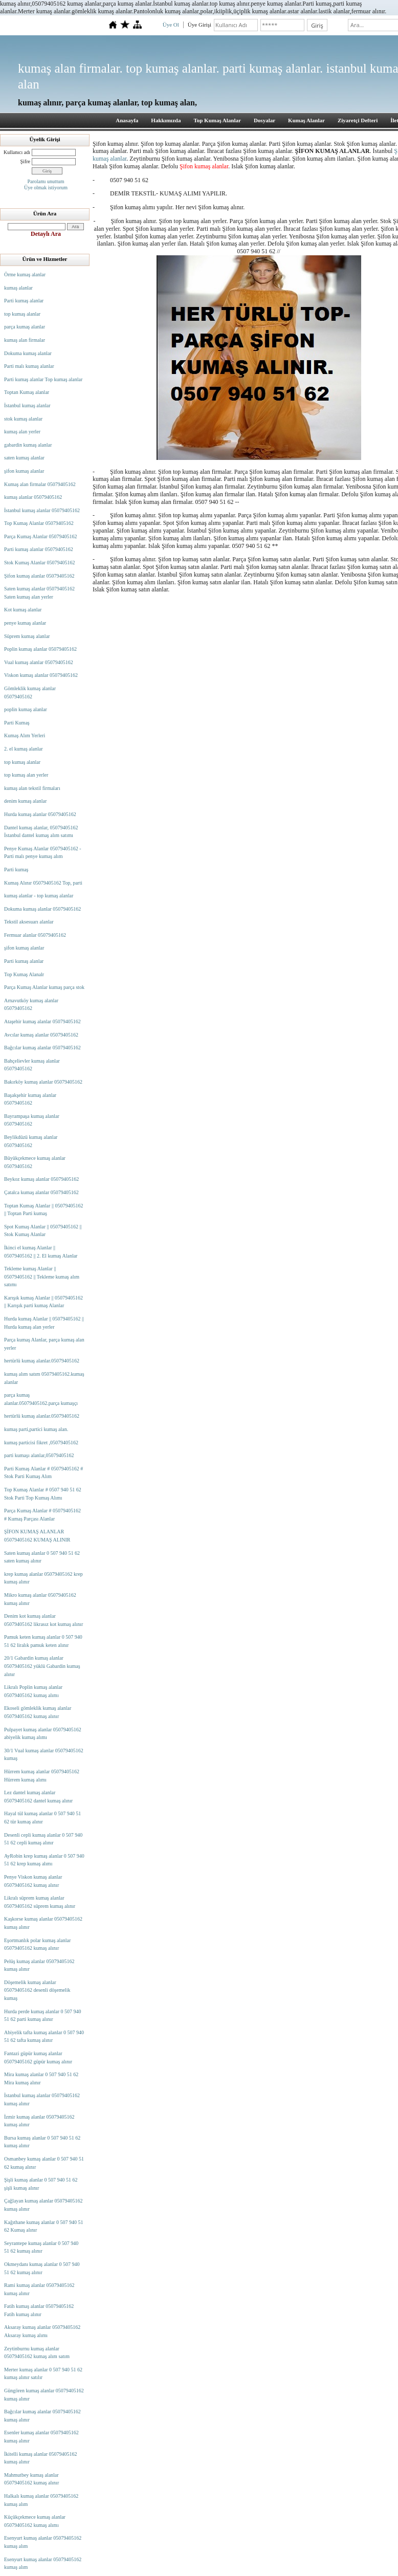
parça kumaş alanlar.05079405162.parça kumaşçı (41, 1399)
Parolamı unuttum (46, 181)
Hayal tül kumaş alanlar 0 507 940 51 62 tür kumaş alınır (42, 1817)
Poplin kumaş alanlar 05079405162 (40, 649)
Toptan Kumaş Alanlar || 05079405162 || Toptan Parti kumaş (43, 1210)
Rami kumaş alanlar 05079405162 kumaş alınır (39, 2289)
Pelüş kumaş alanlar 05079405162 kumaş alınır (39, 1965)
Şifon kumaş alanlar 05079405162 (39, 576)
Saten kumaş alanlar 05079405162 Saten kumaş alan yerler (39, 593)
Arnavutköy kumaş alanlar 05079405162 (31, 1004)
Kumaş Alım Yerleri (24, 735)
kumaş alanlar (18, 288)
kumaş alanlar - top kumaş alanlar (38, 895)
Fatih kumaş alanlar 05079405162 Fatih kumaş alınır (39, 2310)
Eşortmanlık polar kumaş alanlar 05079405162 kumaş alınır (37, 1944)
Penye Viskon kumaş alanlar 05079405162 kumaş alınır (33, 1881)
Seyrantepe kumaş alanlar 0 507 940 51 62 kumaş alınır (41, 2247)
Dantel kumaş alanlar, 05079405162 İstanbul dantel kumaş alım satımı (41, 832)
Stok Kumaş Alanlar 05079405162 (39, 562)
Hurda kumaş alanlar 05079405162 (40, 814)
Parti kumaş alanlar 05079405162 (38, 549)
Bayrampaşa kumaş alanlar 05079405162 (31, 1120)
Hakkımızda (166, 120)
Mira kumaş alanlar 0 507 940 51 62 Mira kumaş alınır (41, 2078)
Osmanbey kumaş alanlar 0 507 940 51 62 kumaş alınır (44, 2163)
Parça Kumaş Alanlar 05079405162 (40, 536)
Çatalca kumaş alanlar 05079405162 (41, 1192)
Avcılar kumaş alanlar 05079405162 (41, 1035)
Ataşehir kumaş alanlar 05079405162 (42, 1021)
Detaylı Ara (46, 233)
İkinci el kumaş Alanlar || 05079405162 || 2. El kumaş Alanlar (40, 1252)
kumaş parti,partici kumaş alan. (36, 1429)
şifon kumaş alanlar (24, 471)
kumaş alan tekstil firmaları (32, 788)
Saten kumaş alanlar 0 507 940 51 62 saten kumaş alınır (42, 1557)
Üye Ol (171, 24)
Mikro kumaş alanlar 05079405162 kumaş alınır (40, 1599)
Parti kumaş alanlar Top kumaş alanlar (43, 379)
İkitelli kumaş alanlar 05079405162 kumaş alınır (40, 2458)
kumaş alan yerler (22, 431)
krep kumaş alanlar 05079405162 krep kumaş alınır (43, 1578)
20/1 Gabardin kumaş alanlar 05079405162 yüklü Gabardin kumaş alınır (42, 1666)
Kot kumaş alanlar (22, 609)
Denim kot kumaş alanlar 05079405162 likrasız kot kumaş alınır (43, 1620)
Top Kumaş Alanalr (24, 974)
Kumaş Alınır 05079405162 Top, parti (43, 883)
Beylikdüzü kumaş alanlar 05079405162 (30, 1141)
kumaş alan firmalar (24, 340)
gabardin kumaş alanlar (28, 445)
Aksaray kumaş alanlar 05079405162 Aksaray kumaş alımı (42, 2331)
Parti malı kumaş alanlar (29, 366)
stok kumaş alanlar (23, 419)
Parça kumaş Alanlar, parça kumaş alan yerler (44, 1344)
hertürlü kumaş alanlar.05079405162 (41, 1360)
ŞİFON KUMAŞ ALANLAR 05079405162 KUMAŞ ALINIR (37, 1536)
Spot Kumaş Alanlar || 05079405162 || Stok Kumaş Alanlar (43, 1231)
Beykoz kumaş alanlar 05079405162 (41, 1179)
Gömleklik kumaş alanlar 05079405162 (30, 692)
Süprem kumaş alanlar (27, 636)
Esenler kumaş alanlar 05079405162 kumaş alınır (41, 2436)
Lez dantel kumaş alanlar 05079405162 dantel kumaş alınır (38, 1796)
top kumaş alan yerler (26, 775)
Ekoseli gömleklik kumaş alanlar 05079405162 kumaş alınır (37, 1712)
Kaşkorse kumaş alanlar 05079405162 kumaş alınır (43, 1923)
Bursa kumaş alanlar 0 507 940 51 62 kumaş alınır (42, 2142)
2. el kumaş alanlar (23, 749)
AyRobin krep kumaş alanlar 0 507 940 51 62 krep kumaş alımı (44, 1860)
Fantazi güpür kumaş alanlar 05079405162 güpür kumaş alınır (38, 2057)
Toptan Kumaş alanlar (26, 392)
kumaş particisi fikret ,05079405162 (41, 1442)
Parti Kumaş (17, 722)
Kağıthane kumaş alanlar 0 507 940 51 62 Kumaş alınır (43, 2226)
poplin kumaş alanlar (25, 709)
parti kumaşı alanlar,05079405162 (39, 1455)
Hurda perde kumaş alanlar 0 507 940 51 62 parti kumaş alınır (42, 2015)
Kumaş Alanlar (306, 120)
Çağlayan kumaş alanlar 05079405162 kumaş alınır (43, 2205)
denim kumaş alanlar (25, 801)
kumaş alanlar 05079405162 (33, 497)
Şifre (25, 161)
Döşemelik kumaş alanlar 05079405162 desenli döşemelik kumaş (37, 1990)
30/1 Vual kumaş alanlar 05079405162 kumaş (43, 1755)
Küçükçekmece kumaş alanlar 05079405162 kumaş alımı (34, 2521)
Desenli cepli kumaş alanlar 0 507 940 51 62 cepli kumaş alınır (43, 1839)
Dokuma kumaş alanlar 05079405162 (42, 909)
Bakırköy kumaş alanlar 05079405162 (43, 1082)
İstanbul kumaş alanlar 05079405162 (42, 510)
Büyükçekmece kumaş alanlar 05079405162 (34, 1162)
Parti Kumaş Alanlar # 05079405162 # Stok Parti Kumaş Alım (43, 1473)
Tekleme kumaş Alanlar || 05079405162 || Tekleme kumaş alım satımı (41, 1276)
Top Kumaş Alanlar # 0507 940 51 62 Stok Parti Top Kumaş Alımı (42, 1494)
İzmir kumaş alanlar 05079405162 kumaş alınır (39, 2121)
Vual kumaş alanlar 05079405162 (38, 662)
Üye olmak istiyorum (46, 187)
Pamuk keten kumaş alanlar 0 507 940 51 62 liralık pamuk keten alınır (43, 1641)
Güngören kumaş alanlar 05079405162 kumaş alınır (44, 2395)
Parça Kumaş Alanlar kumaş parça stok (44, 987)
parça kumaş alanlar (24, 326)
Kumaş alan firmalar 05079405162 (40, 484)
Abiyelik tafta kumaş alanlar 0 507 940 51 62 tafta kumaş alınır (44, 2036)
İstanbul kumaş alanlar (27, 405)
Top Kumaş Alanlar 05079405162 (39, 523)
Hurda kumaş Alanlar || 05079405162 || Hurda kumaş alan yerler (44, 1323)
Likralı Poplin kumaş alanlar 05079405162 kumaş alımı (33, 1691)
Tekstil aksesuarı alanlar (28, 921)
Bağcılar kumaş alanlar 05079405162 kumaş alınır (42, 2416)
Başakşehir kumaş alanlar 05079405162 (30, 1099)
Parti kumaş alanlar (23, 300)
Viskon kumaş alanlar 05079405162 (41, 675)
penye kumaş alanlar (25, 623)
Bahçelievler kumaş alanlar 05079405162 (32, 1065)
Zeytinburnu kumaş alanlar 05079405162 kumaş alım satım (37, 2353)
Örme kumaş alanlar (25, 274)
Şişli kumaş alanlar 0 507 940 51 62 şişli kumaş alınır (41, 2184)
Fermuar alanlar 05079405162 (35, 935)
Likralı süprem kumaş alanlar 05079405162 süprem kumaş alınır (39, 1902)
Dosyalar (264, 120)
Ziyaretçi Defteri (358, 120)
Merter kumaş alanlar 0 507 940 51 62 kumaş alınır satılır (43, 2374)
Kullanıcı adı (17, 152)
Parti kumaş (16, 869)
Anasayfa (127, 120)
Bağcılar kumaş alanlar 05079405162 (42, 1047)
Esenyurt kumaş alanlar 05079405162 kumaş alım (42, 2542)
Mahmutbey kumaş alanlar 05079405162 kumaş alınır (31, 2479)
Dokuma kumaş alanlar (28, 353)
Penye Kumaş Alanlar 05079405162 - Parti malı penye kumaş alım (42, 853)
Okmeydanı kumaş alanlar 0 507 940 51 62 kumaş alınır (41, 2268)
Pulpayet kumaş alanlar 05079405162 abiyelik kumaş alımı (42, 1734)
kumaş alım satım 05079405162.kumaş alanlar (44, 1378)
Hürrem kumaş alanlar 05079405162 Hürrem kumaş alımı (41, 1775)
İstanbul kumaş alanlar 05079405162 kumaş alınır (42, 2099)
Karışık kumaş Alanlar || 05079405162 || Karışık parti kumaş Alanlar (43, 1302)
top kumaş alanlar (22, 314)
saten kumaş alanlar (24, 457)
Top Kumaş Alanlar (217, 120)
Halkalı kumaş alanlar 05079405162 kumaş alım (41, 2500)
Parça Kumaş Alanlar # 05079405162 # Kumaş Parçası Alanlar (42, 1515)
